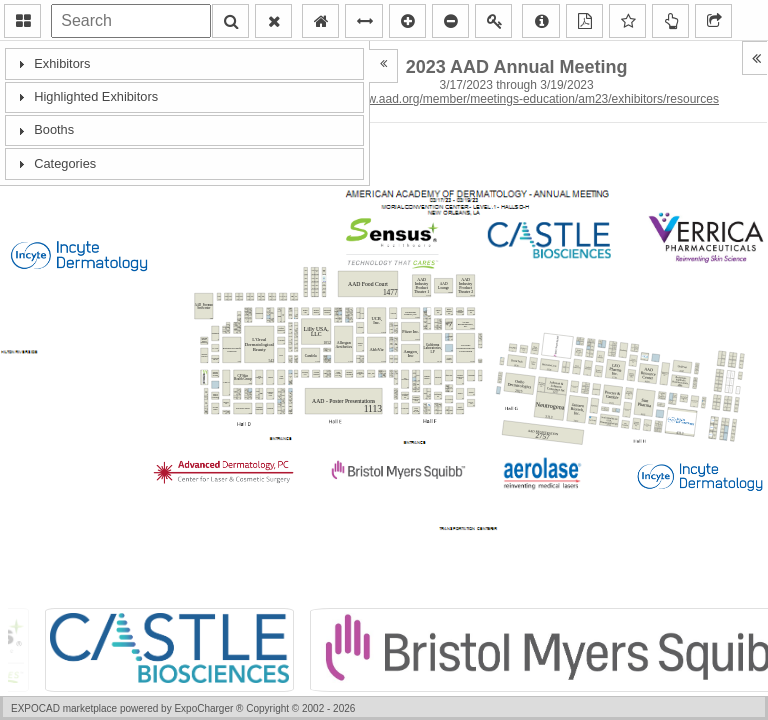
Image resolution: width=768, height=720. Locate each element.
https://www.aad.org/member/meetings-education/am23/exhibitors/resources (516, 99)
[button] (22, 21)
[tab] (184, 63)
